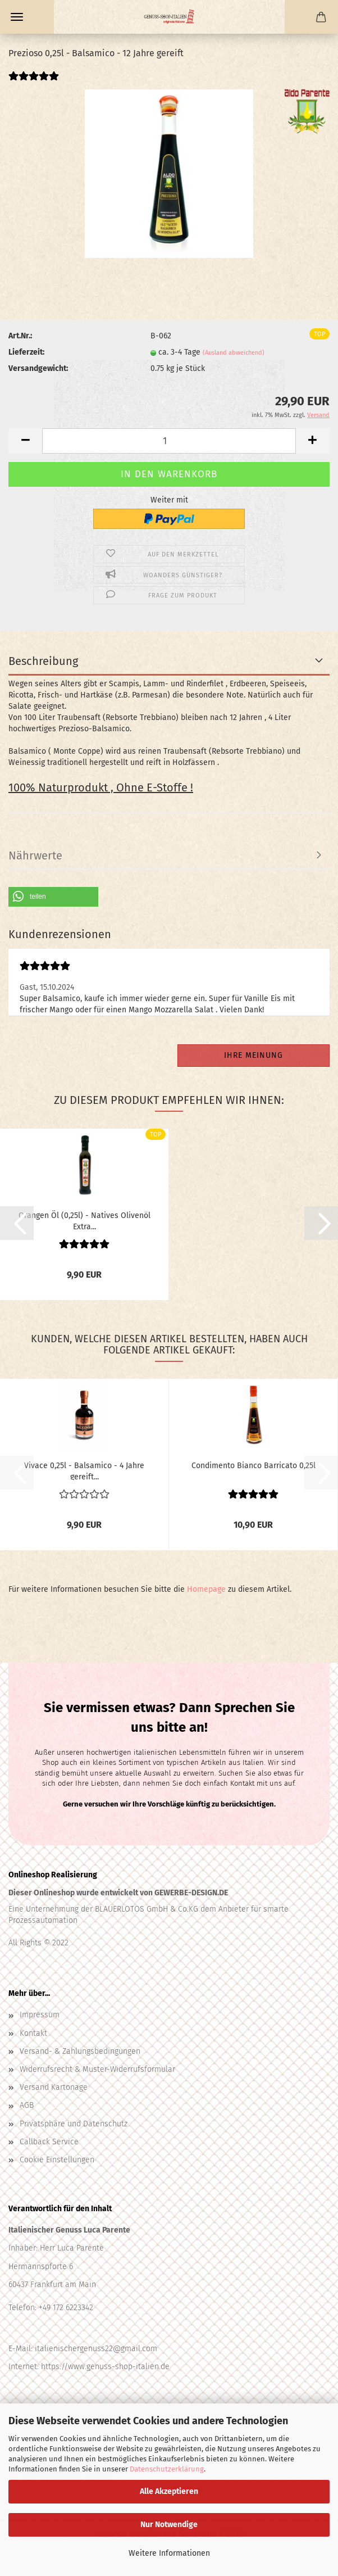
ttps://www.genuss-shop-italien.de (107, 2366)
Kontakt (33, 2033)
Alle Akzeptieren (169, 2491)
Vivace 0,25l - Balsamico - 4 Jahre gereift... (84, 1470)
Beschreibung (43, 661)
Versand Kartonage (54, 2087)
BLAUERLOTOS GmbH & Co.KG (145, 1909)
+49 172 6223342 (66, 2307)
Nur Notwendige (169, 2524)
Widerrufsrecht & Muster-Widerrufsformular (97, 2069)
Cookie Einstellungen (57, 2160)
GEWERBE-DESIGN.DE (191, 1893)
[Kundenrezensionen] (33, 83)
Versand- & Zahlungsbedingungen (80, 2051)
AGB (27, 2105)
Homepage (206, 1589)
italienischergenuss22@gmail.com (96, 2348)
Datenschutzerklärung (167, 2469)
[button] (25, 441)
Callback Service (49, 2142)
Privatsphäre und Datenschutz (73, 2124)
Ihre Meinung (253, 1055)
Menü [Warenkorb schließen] (17, 16)
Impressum (40, 2015)
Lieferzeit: (26, 352)
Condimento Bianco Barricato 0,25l (253, 1465)
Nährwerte (35, 855)
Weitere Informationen (169, 2553)
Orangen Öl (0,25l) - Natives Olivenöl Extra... (84, 1220)
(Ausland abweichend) (233, 352)
